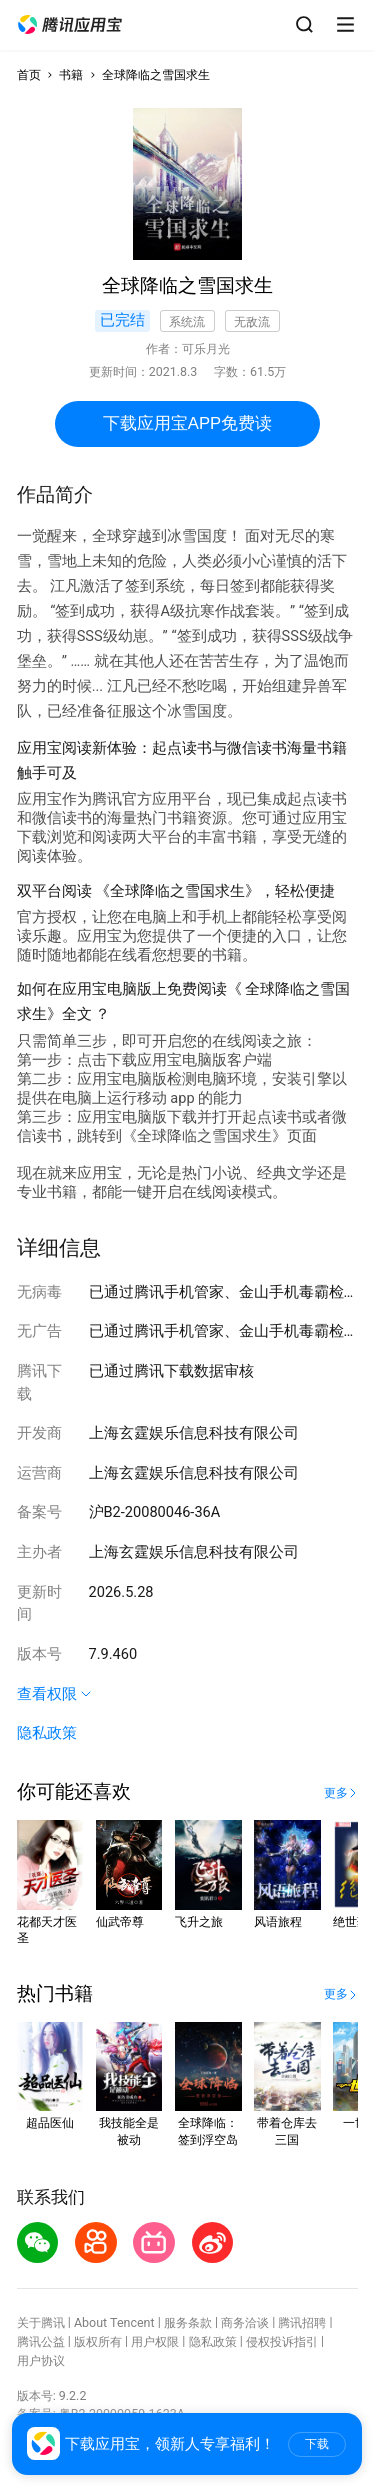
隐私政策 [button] (47, 1733)
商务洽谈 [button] (245, 2322)
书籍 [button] (71, 74)
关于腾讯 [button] (41, 2322)
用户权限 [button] (155, 2341)
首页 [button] (29, 74)
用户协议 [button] (41, 2360)
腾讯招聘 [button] (302, 2322)
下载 (317, 2444)
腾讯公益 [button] (41, 2341)
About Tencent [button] (114, 2322)
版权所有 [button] (98, 2341)
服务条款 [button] (188, 2322)
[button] (70, 25)
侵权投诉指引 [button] (282, 2341)
